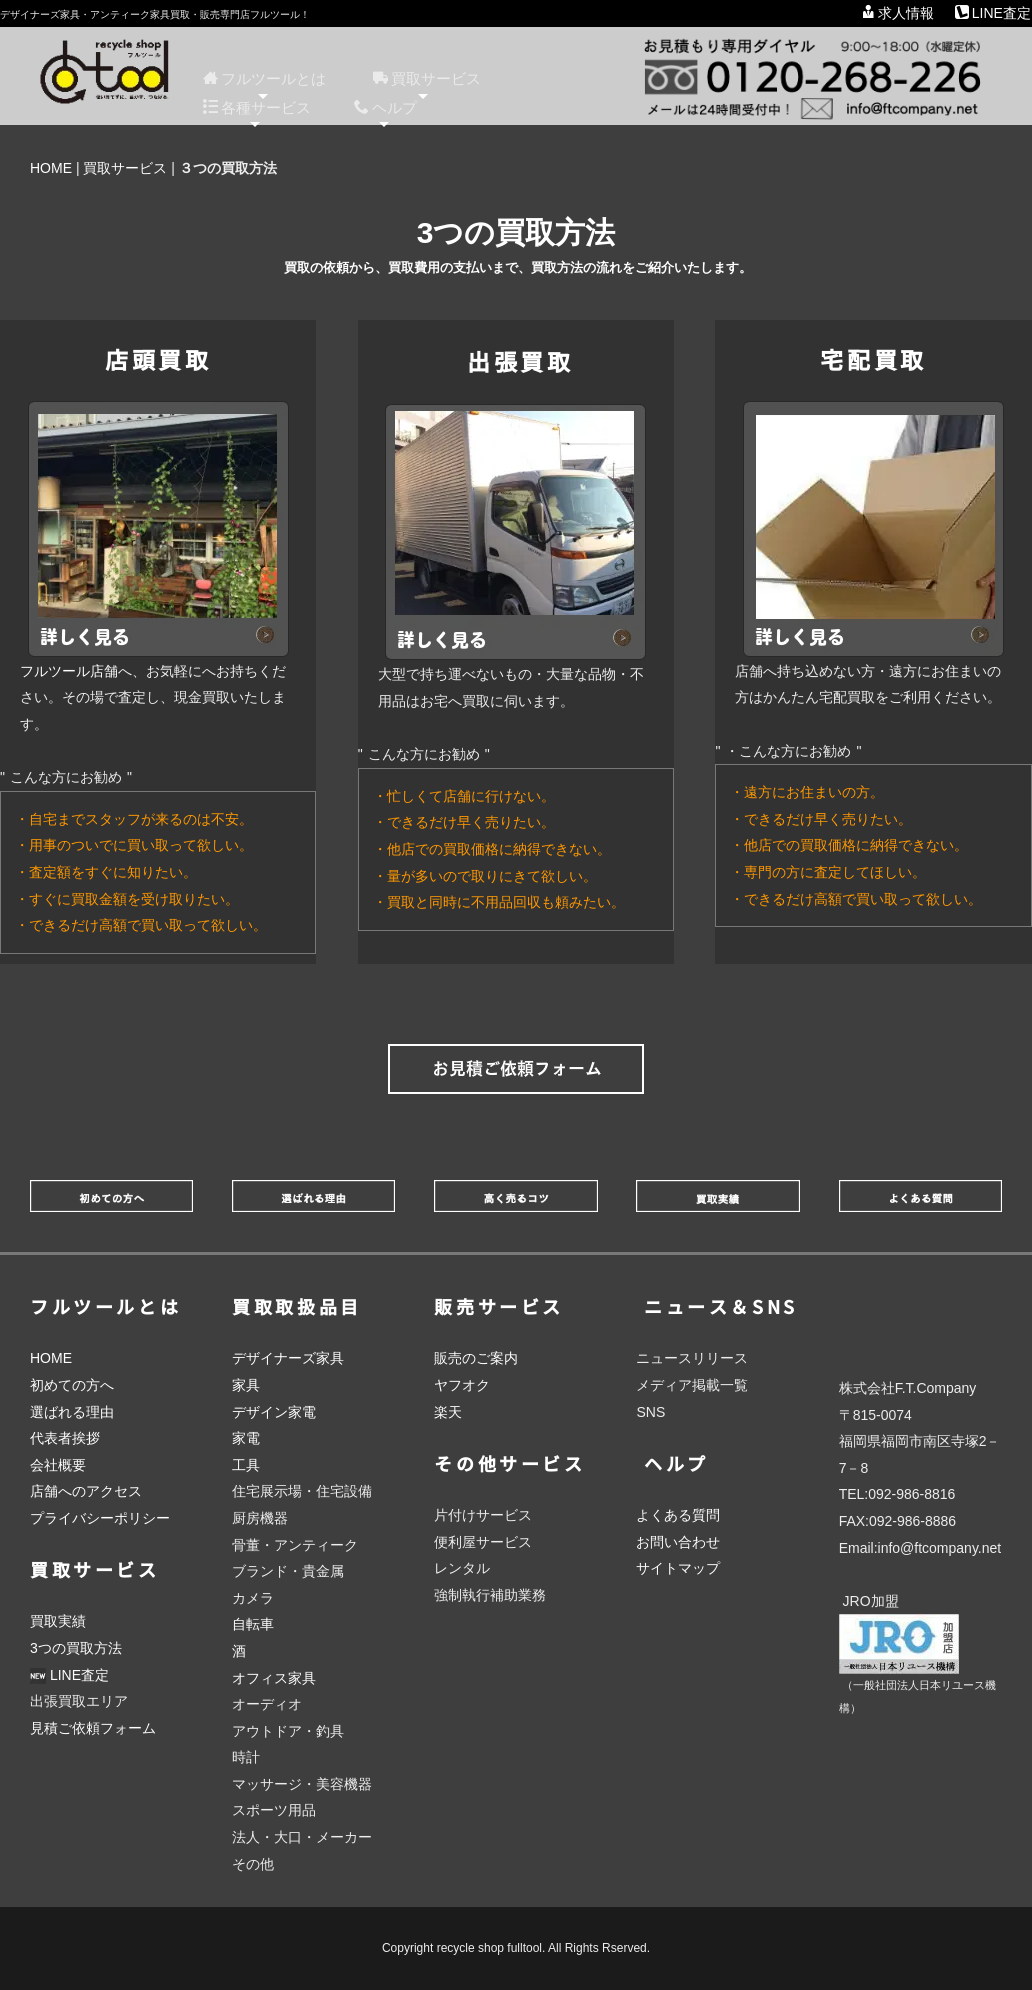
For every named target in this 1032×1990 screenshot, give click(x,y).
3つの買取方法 (76, 1648)
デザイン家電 (274, 1412)
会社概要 (58, 1465)
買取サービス (125, 168)
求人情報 (897, 13)
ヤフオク (462, 1385)
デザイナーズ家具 (288, 1358)
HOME (51, 168)
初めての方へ (72, 1385)
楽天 (448, 1412)
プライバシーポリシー (100, 1518)
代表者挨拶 (65, 1438)
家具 (246, 1385)
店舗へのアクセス (86, 1491)
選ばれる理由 (72, 1412)
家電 (246, 1438)
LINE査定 (993, 13)
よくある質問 (678, 1515)
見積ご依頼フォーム (93, 1728)
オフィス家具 (274, 1678)
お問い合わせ (678, 1542)
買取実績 (58, 1621)
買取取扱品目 (297, 1307)
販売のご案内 (476, 1358)
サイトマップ (678, 1568)
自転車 (253, 1624)
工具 (246, 1465)
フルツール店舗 (69, 671)
